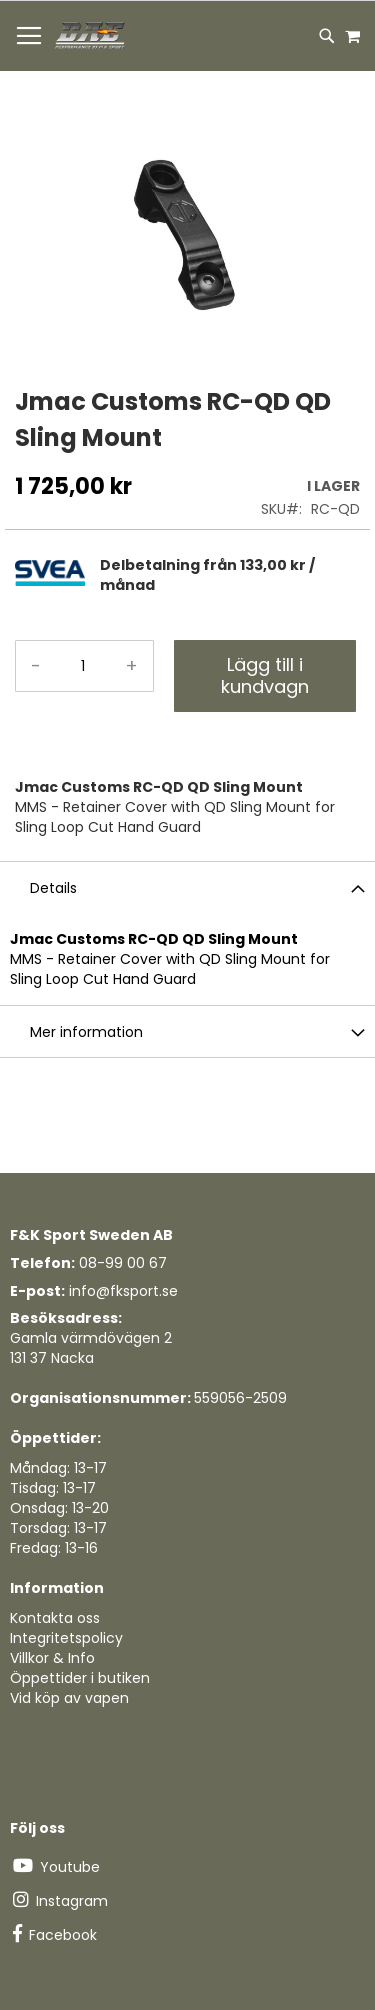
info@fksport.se (123, 1291)
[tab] (230, 575)
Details (53, 888)
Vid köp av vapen (69, 1698)
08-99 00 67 (123, 1263)
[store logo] (91, 36)
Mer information (86, 1032)
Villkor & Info (52, 1658)
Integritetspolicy (66, 1638)
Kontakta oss (55, 1618)
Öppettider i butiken (80, 1678)
